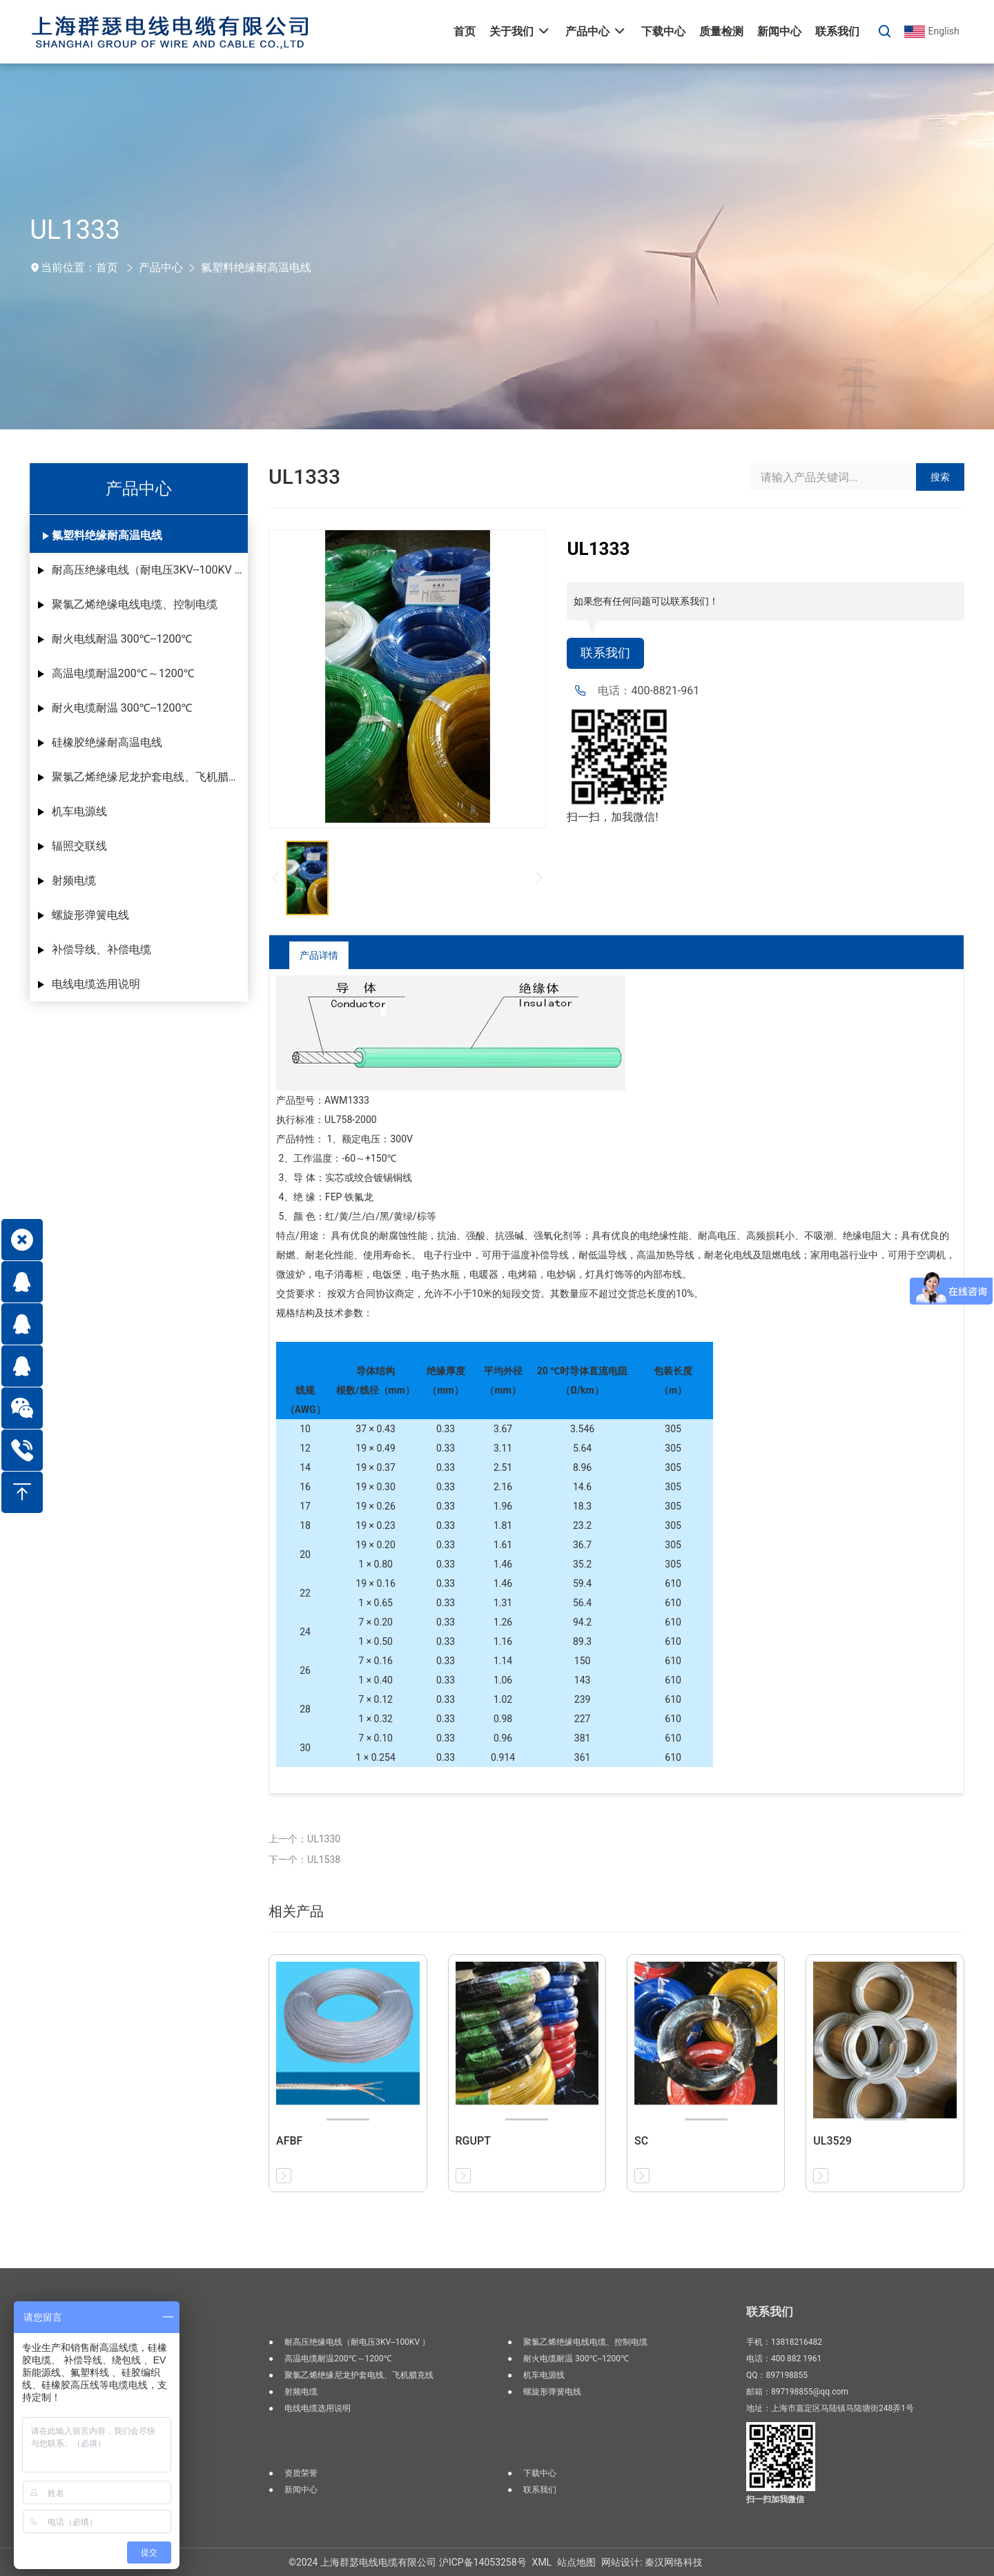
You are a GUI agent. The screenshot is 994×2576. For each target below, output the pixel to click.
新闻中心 (301, 2490)
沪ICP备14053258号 (483, 2562)
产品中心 (161, 267)
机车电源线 (79, 811)
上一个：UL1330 (304, 1838)
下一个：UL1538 (304, 1859)
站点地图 (576, 2562)
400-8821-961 (665, 692)
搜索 (940, 476)
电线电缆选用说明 (96, 984)
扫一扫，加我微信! (612, 819)
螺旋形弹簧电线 (90, 914)
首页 (107, 267)
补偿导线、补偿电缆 (101, 949)
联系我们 (608, 654)
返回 (909, 955)
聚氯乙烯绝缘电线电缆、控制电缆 (134, 604)
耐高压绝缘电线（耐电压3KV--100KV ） (149, 569)
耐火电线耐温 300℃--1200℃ (122, 638)
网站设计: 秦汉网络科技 (652, 2562)
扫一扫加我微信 (775, 2499)
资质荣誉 (301, 2473)
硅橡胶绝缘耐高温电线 (107, 742)
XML (542, 2562)
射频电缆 (74, 880)
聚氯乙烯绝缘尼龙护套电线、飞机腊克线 (150, 776)
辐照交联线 (79, 845)
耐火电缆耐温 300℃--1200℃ (122, 707)
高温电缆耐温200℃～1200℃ (123, 673)
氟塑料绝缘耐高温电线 (256, 267)
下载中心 (539, 2473)
